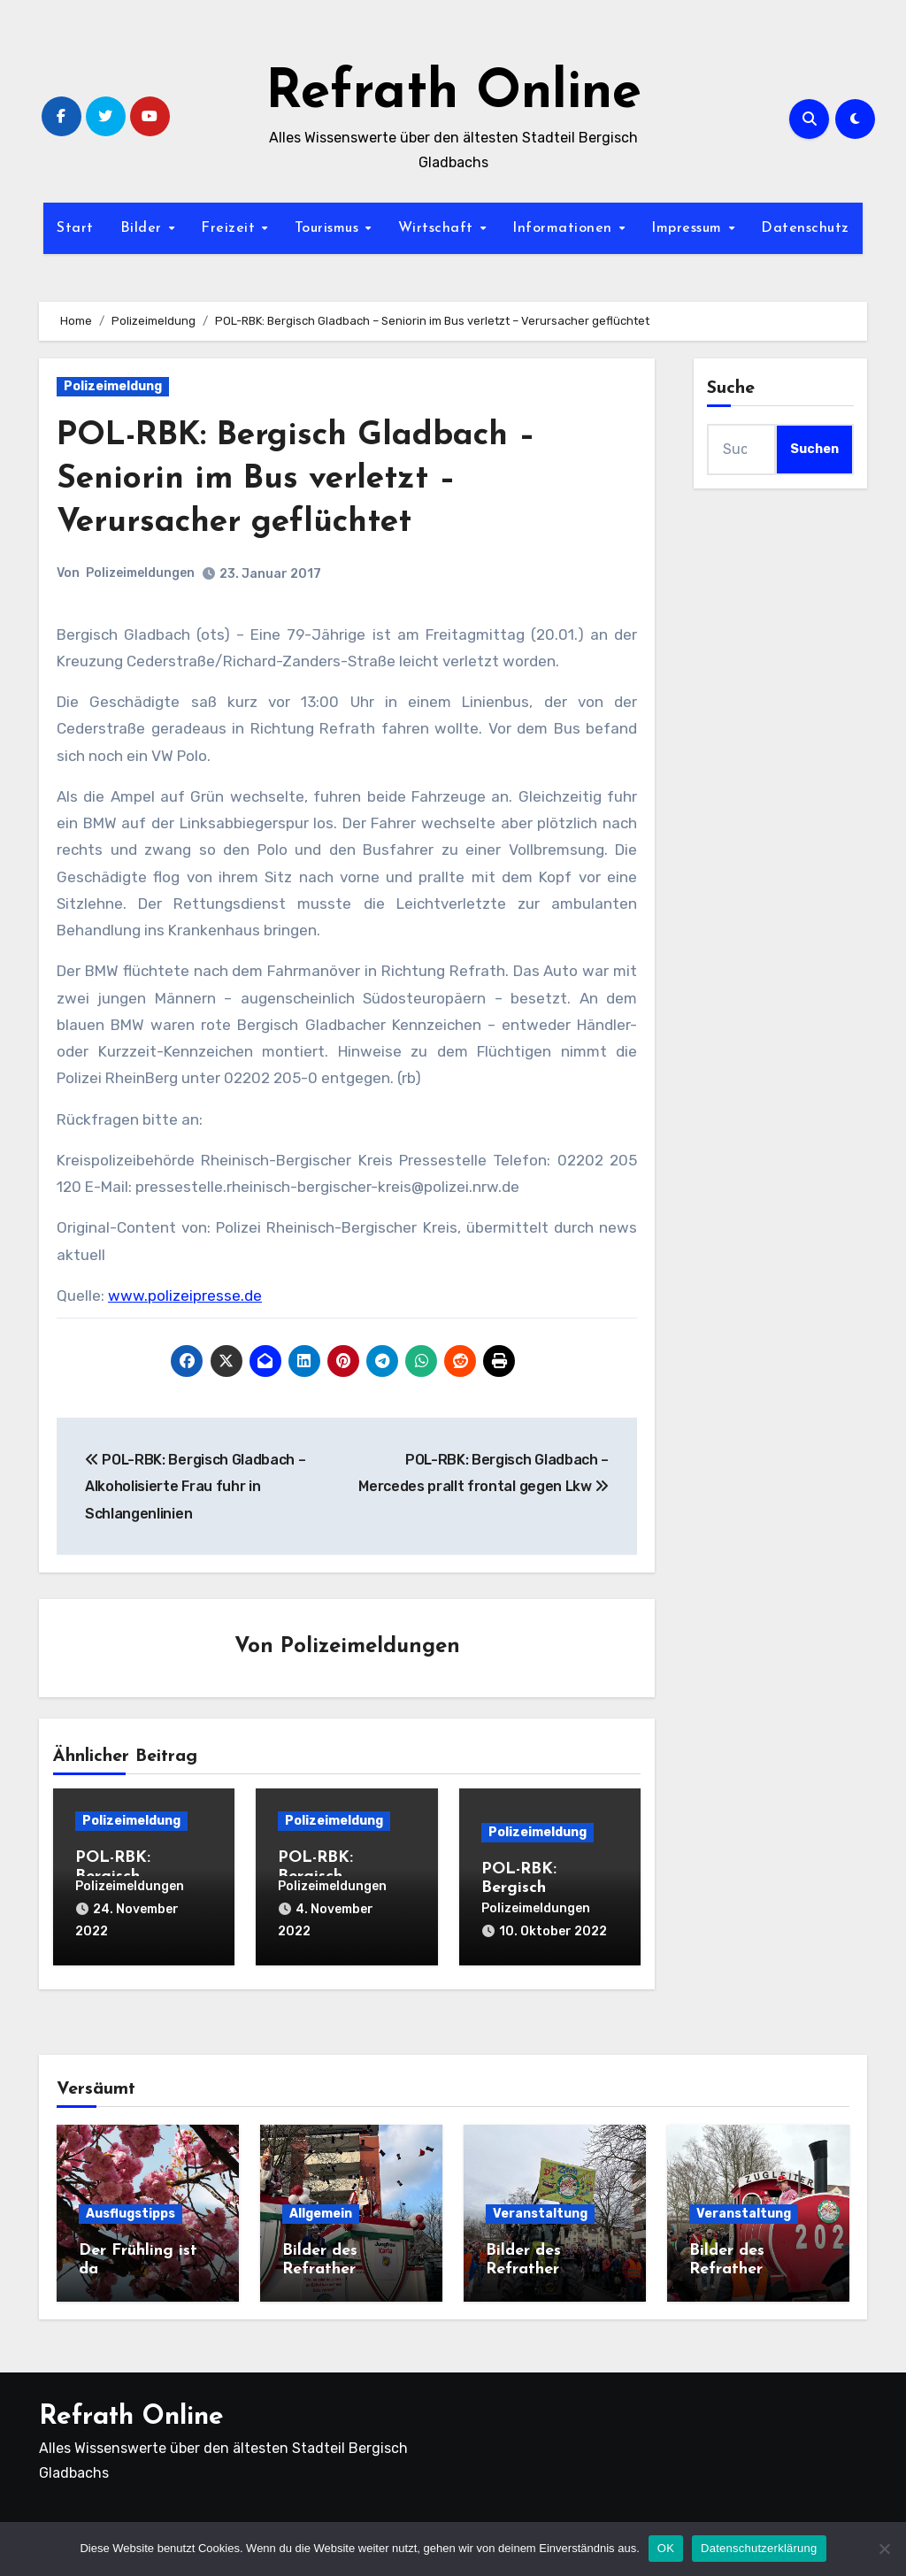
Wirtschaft (438, 228)
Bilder (143, 228)
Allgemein (320, 2210)
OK (665, 2548)
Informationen (564, 228)
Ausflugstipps (130, 2210)
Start (75, 228)
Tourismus (329, 228)
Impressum (688, 228)
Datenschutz (805, 228)
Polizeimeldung (113, 386)
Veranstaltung (540, 2210)
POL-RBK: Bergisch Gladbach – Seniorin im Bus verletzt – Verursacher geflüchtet (305, 480)
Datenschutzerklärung (759, 2548)
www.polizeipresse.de (185, 1295)
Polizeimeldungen (140, 573)
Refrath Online (453, 93)
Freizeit (230, 228)
